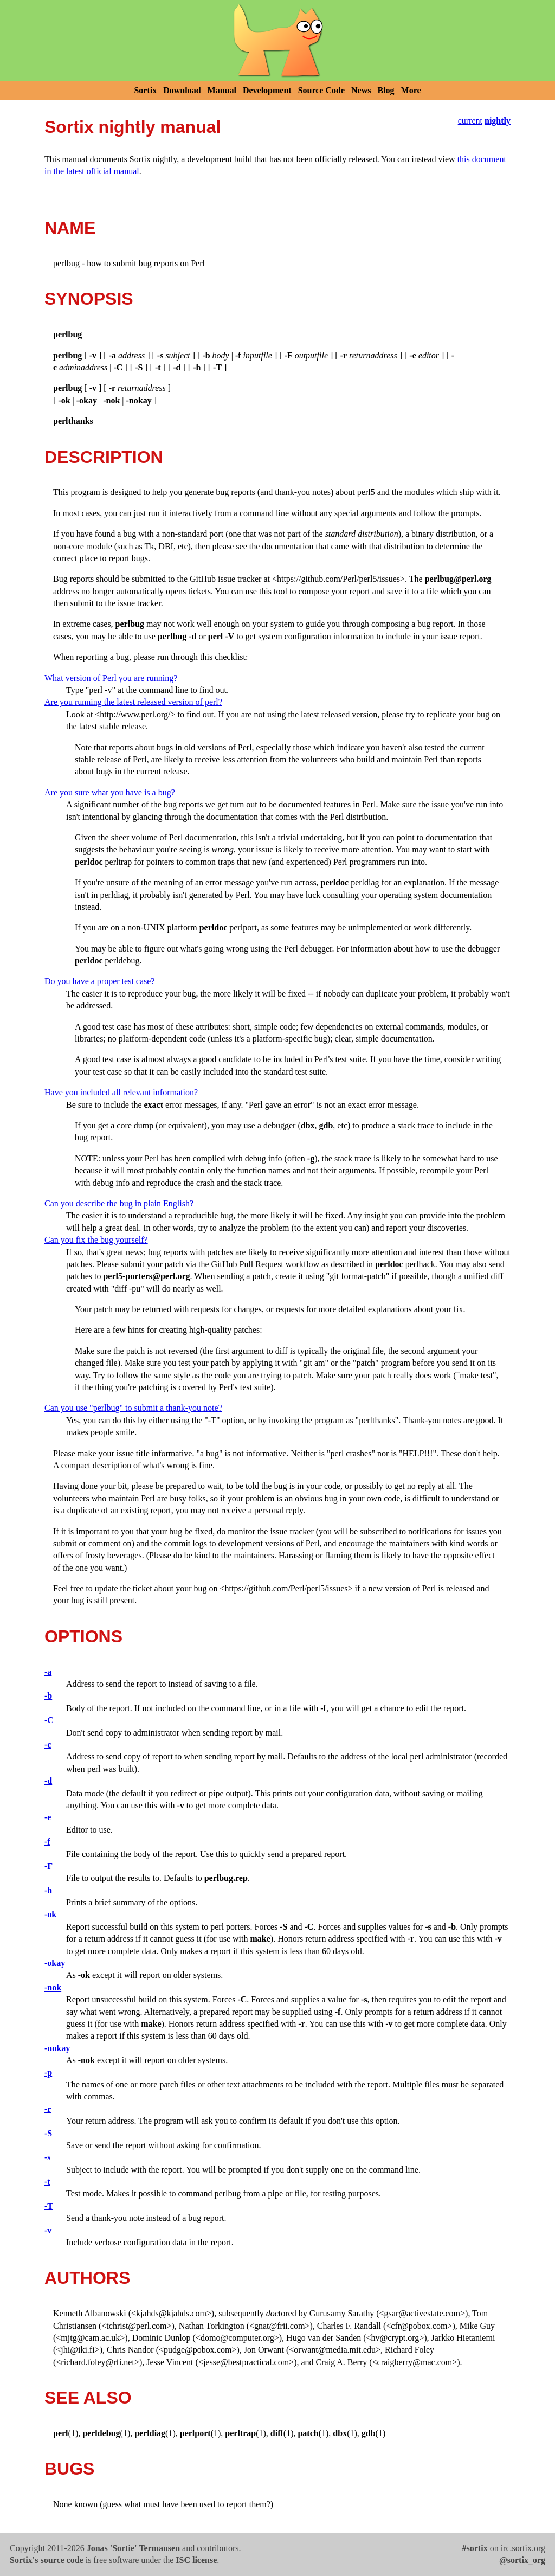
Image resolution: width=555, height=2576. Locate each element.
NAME (69, 227)
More (411, 90)
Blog (385, 90)
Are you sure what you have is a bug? (109, 792)
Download (182, 90)
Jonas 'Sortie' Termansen (133, 2548)
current (470, 120)
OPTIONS (83, 1636)
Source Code (321, 90)
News (361, 90)
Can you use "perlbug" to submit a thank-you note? (133, 1407)
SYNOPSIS (88, 299)
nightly (498, 120)
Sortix (145, 90)
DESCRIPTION (103, 457)
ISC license (196, 2560)
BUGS (69, 2468)
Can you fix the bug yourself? (96, 1239)
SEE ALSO (88, 2397)
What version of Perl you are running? (110, 678)
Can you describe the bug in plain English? (118, 1203)
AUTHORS (87, 2278)
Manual (222, 90)
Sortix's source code (46, 2560)
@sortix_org (522, 2560)
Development (267, 90)
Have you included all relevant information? (121, 1092)
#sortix (475, 2548)
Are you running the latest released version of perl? (133, 701)
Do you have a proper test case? (99, 981)
